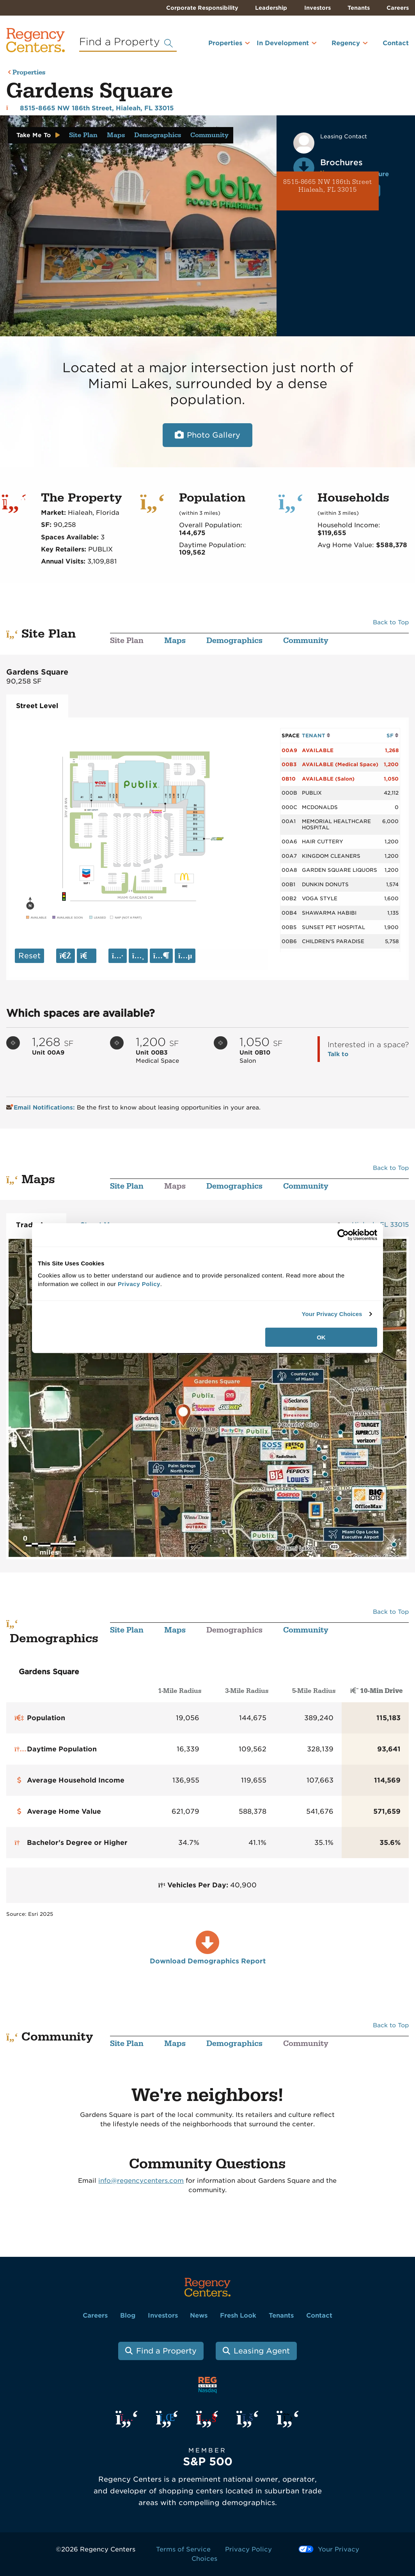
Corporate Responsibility (202, 8)
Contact (396, 43)
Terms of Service (183, 2549)
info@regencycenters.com (141, 2180)
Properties (225, 43)
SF (393, 735)
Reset (29, 955)
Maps (116, 135)
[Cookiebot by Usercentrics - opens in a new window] (343, 1235)
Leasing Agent (262, 2350)
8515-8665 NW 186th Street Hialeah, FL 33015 (327, 186)
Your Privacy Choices (331, 1314)
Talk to (338, 1054)
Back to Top (391, 622)
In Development (283, 43)
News (199, 2315)
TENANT (316, 735)
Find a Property (166, 2350)
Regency (346, 43)
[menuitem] (219, 46)
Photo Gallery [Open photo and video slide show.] (213, 435)
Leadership (271, 8)
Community (209, 135)
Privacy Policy (248, 2549)
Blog (127, 2315)
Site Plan (83, 135)
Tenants (359, 8)
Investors (317, 8)
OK (321, 1337)
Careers (398, 8)
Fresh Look (238, 2315)
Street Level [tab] (37, 706)
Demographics (157, 135)
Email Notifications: (41, 1107)
